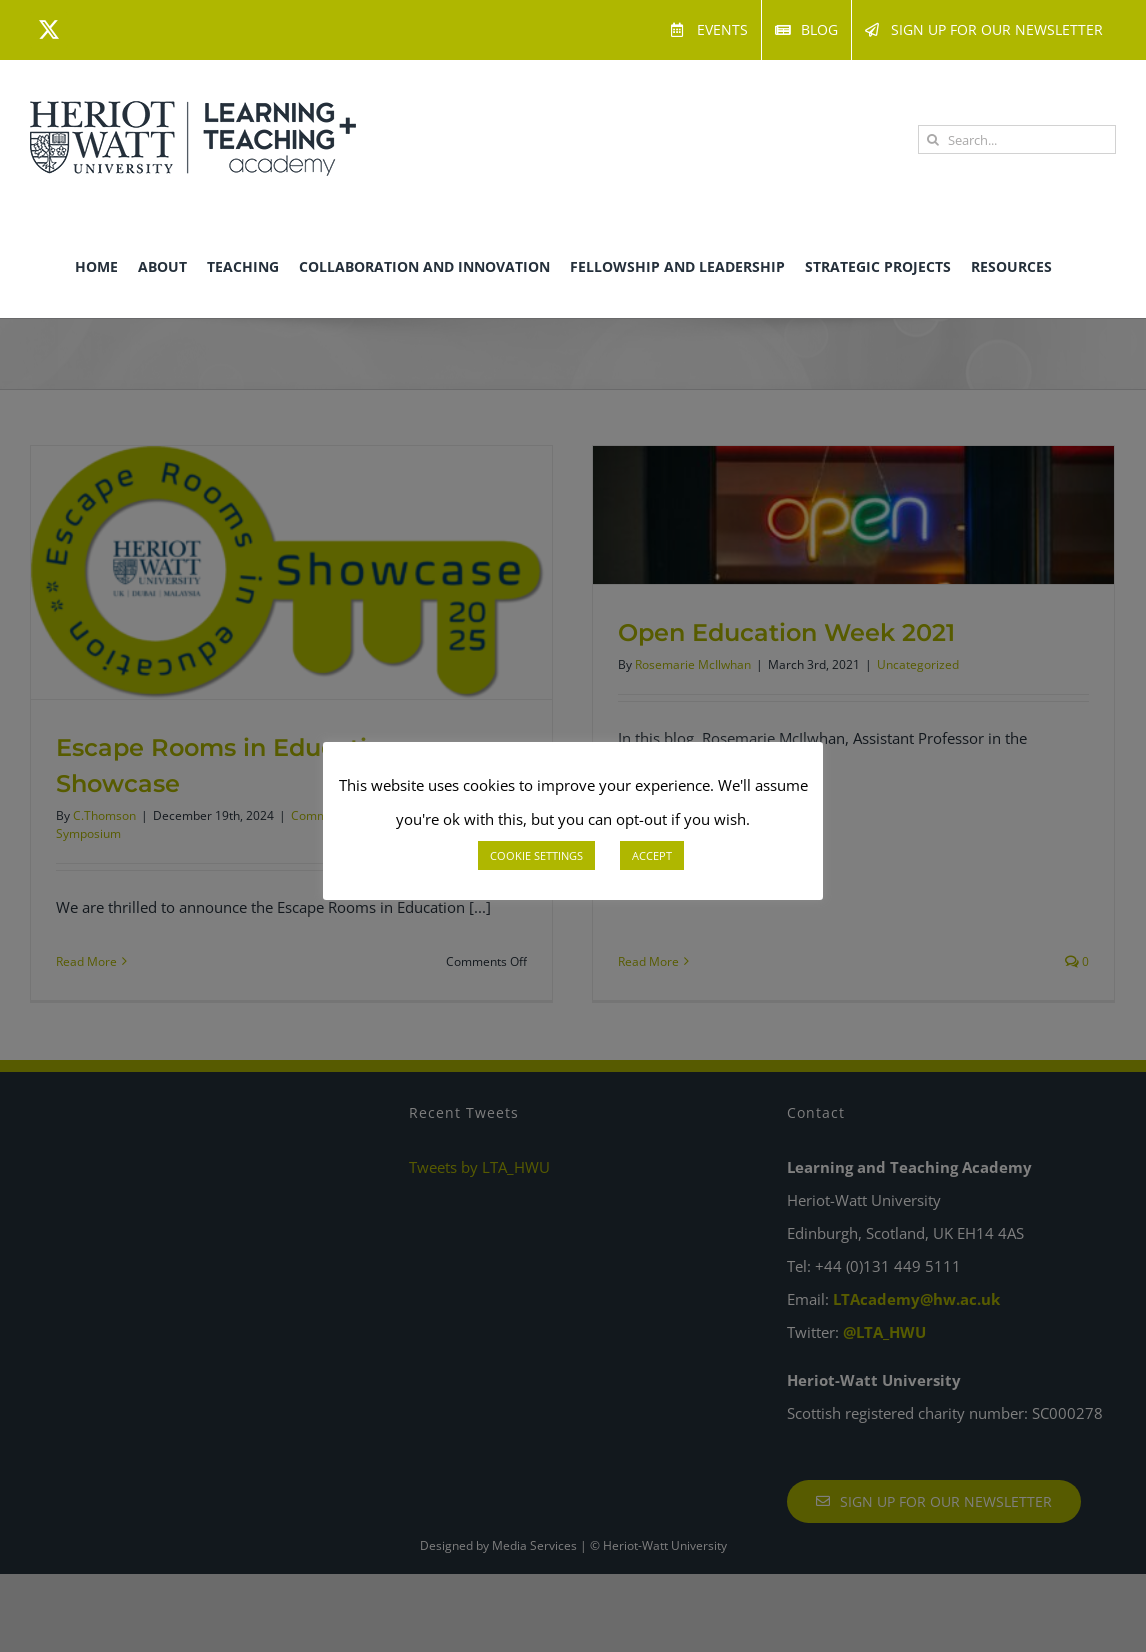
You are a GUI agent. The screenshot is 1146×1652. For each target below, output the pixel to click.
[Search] (932, 139)
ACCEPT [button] (652, 855)
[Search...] (1017, 139)
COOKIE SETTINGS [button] (536, 855)
